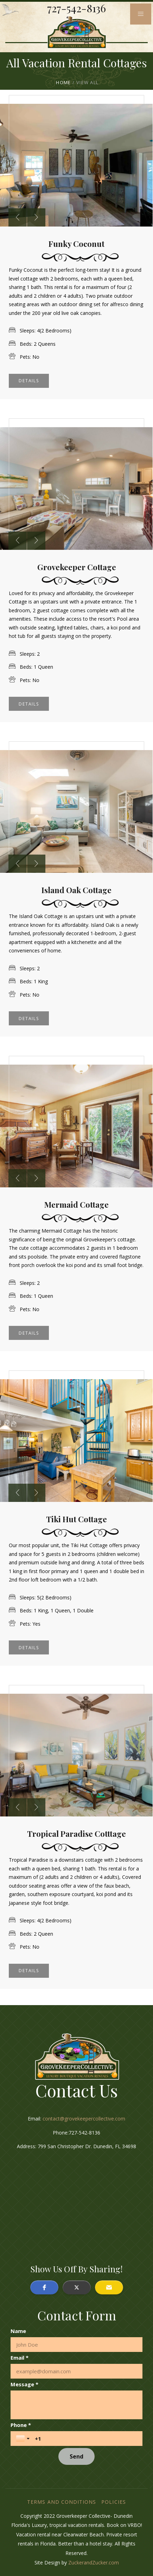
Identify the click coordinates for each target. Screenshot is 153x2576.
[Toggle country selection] (23, 2438)
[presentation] (17, 217)
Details (29, 381)
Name (18, 2330)
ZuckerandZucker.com (93, 2562)
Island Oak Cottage (76, 890)
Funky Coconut (76, 243)
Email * (19, 2357)
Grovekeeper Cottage (76, 567)
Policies (113, 2502)
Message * (24, 2384)
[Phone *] (86, 2438)
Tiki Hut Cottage (76, 1519)
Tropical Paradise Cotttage (76, 1833)
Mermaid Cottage (76, 1204)
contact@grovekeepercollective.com (84, 2118)
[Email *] (76, 2371)
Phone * (21, 2424)
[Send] (76, 2456)
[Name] (76, 2344)
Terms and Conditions (61, 2502)
